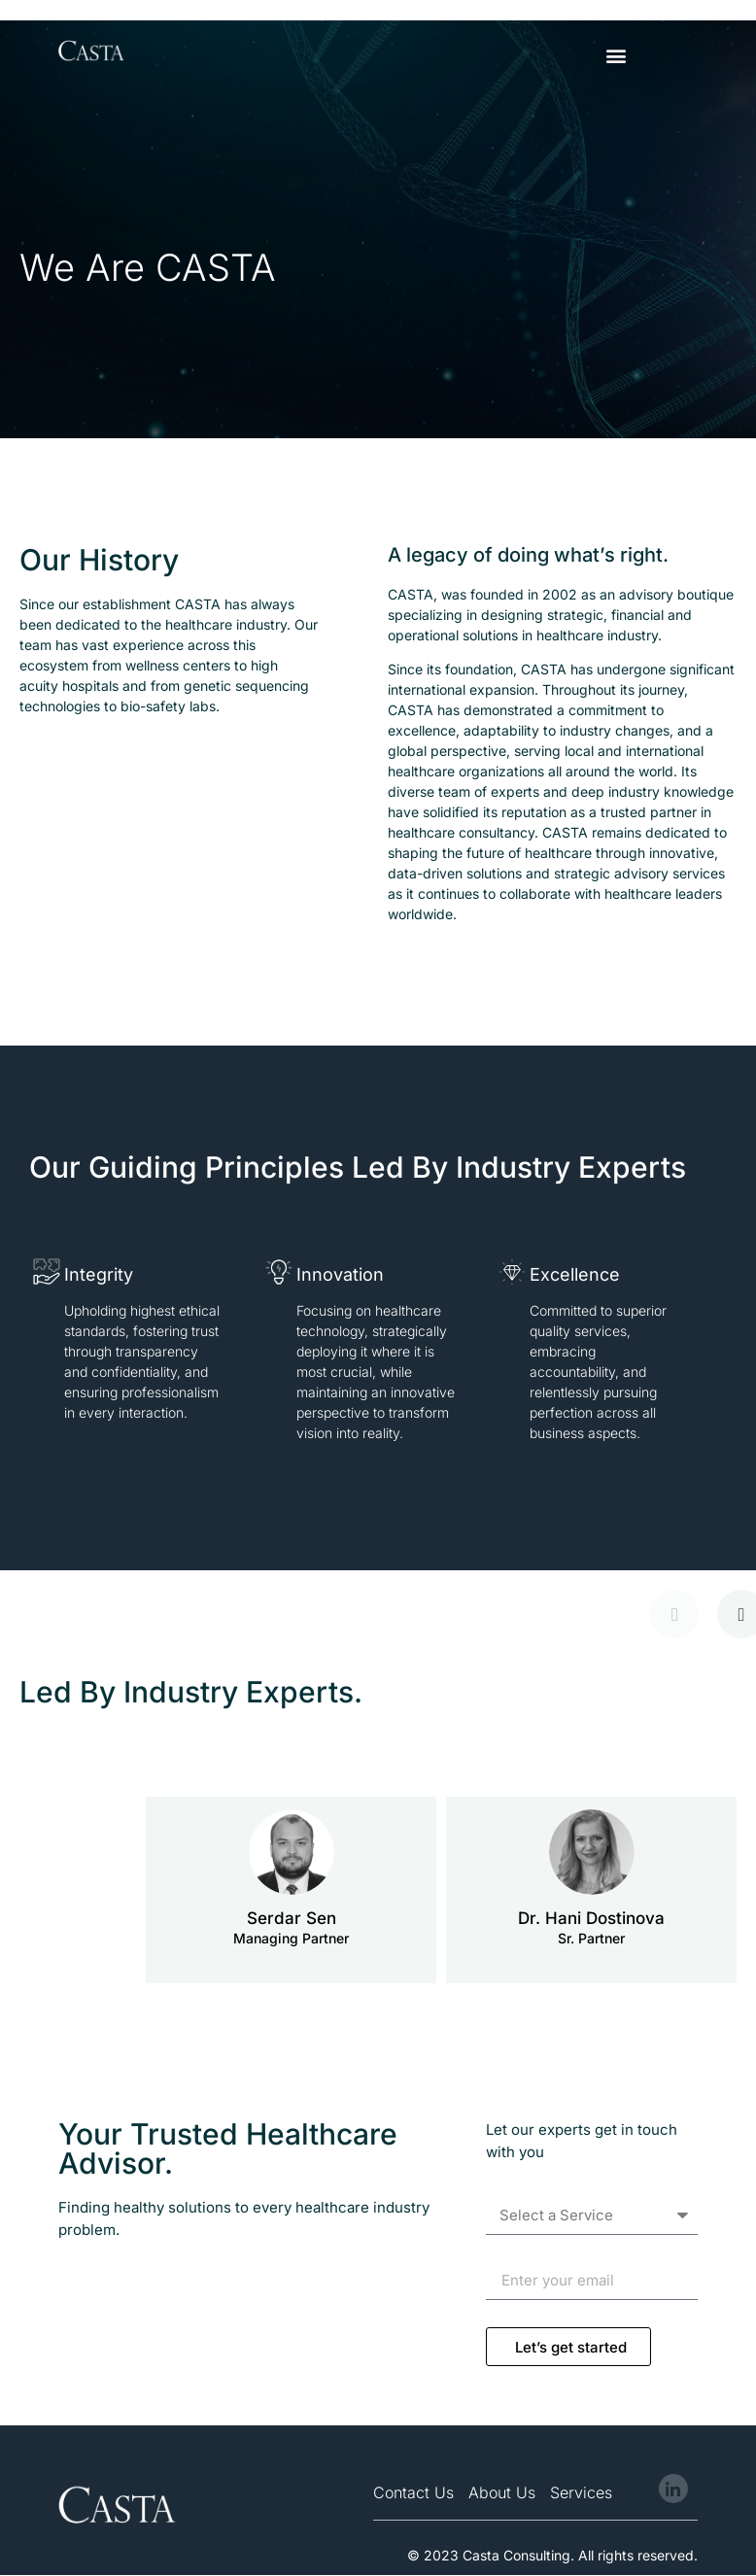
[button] (616, 55)
